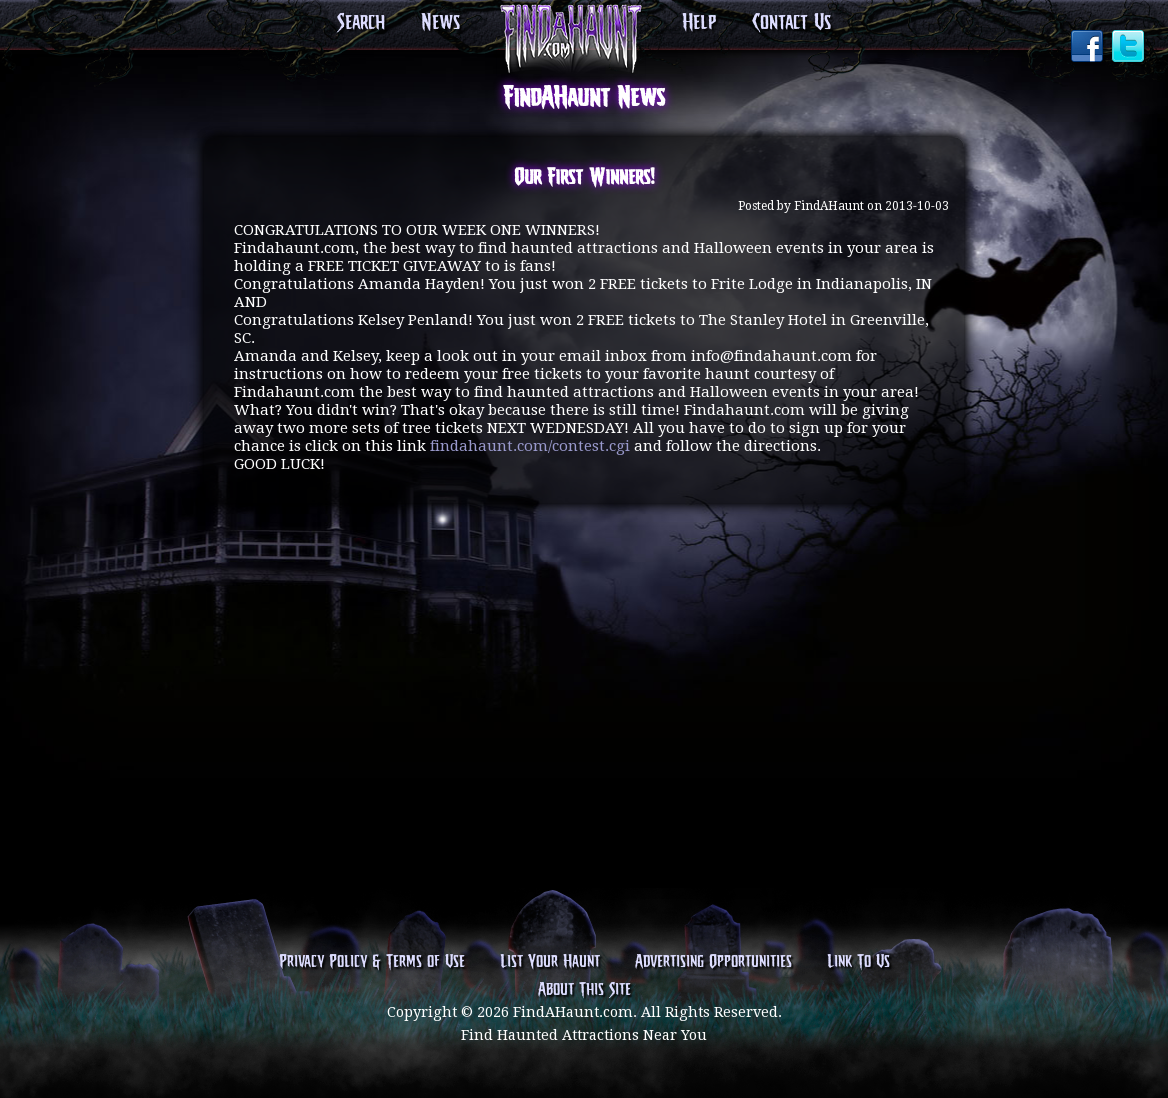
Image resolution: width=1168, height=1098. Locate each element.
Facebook (1089, 48)
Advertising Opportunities (713, 962)
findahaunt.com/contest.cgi (530, 446)
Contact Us (791, 23)
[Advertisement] (584, 598)
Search (361, 23)
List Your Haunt (550, 962)
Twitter (1130, 48)
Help (699, 23)
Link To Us (858, 962)
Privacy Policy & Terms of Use (372, 962)
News (440, 23)
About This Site (584, 990)
